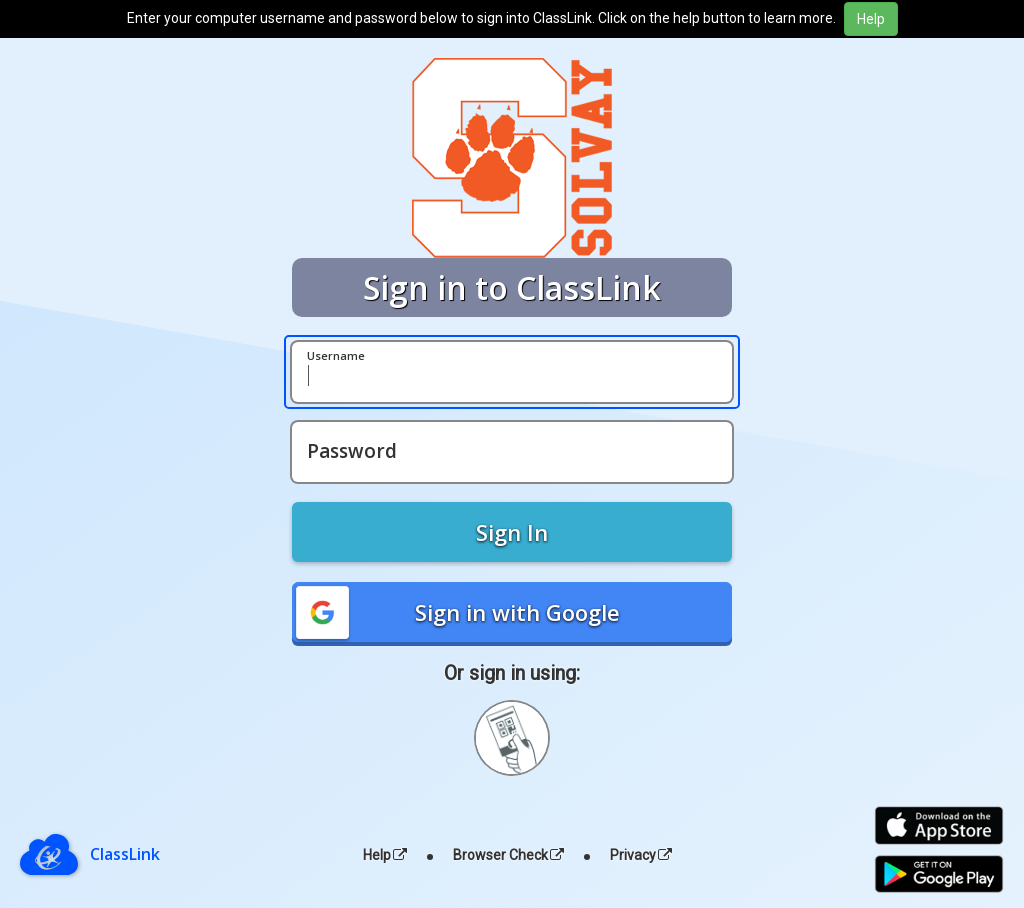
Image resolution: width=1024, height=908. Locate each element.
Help (385, 855)
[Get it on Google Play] (939, 874)
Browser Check (508, 855)
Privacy (641, 855)
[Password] (512, 452)
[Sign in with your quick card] (512, 738)
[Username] (512, 372)
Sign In (512, 532)
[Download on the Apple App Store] (939, 825)
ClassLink (125, 854)
